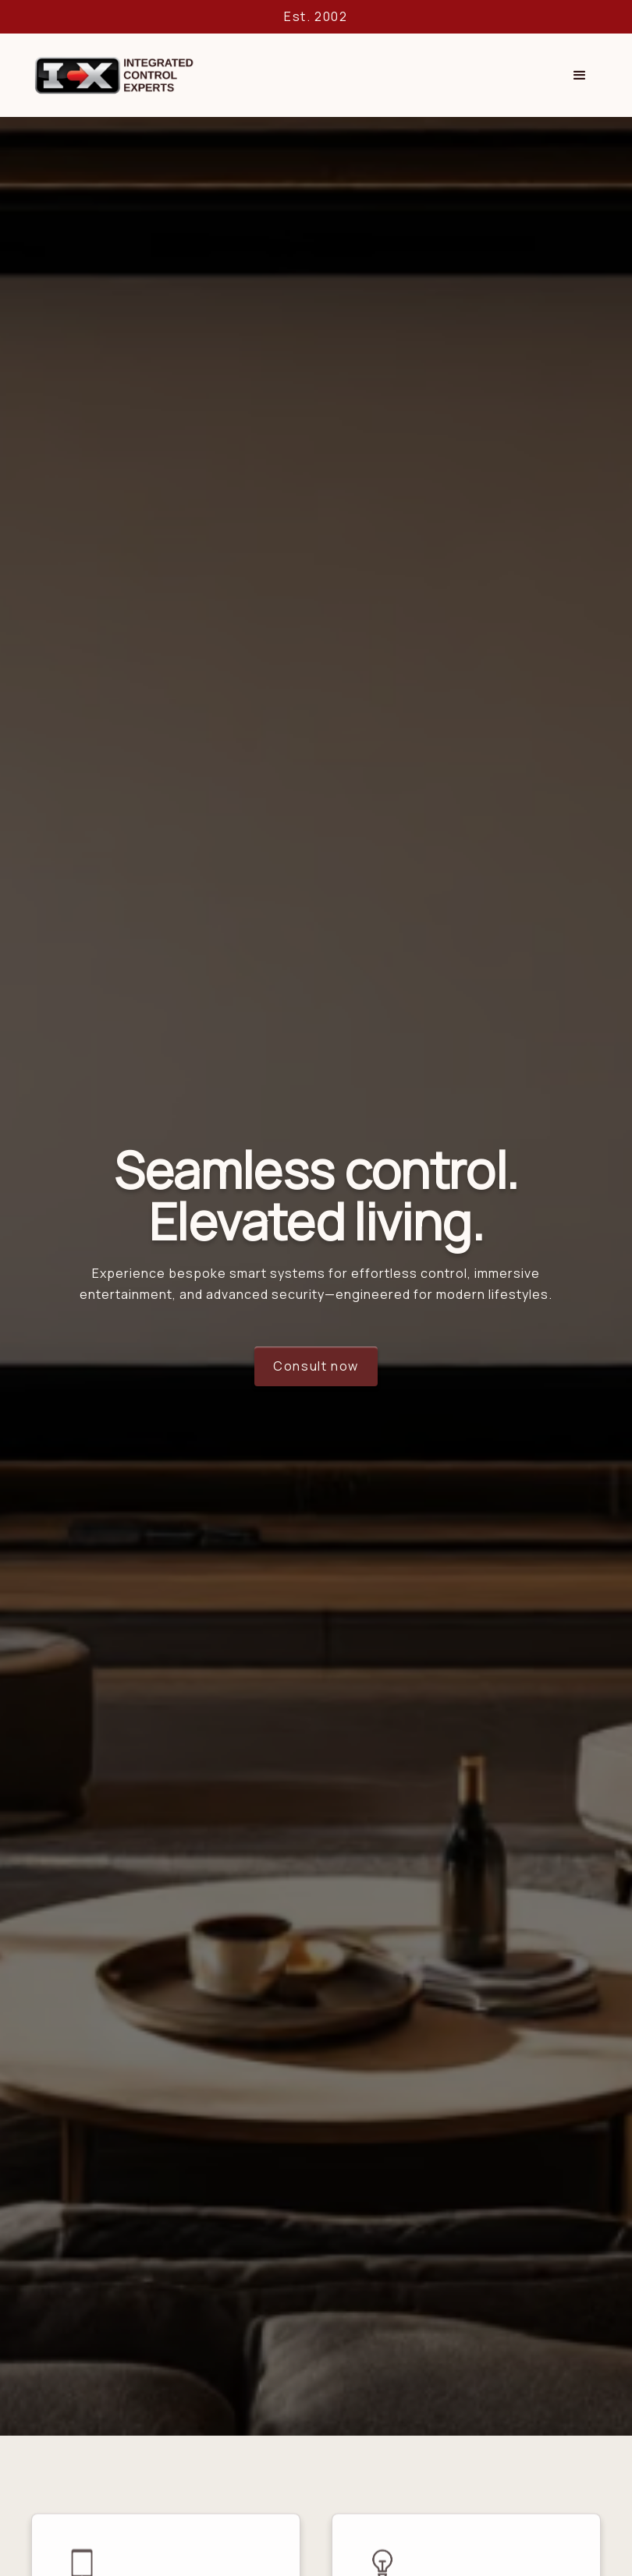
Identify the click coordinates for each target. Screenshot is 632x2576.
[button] (580, 75)
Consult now (316, 1366)
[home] (113, 75)
